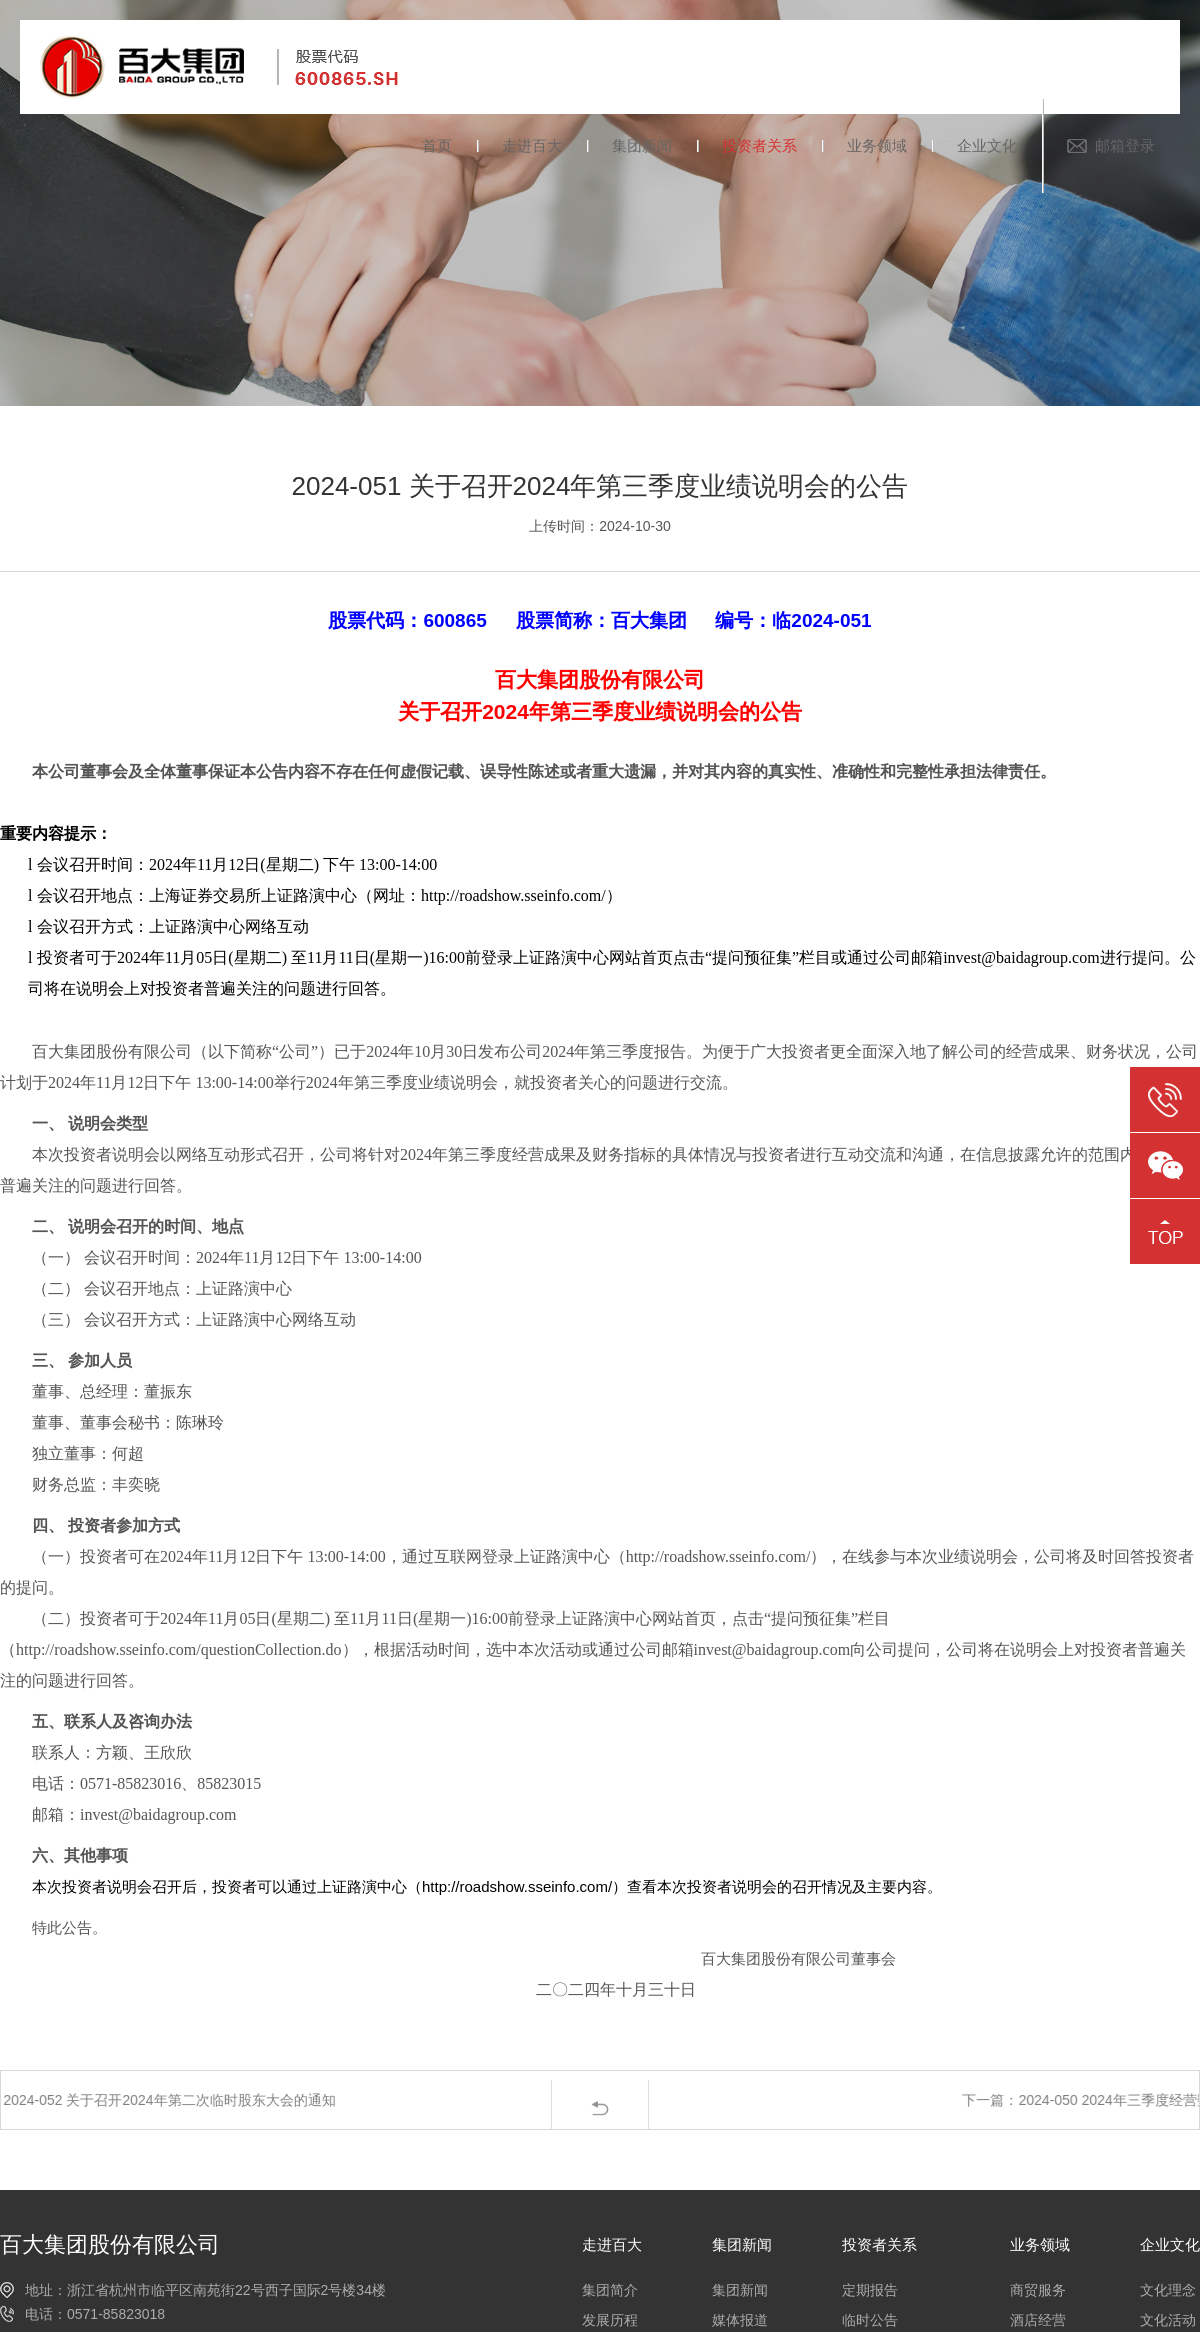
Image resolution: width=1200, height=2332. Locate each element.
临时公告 (870, 2320)
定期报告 (870, 2290)
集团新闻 (642, 145)
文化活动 (1168, 2320)
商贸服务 (1038, 2290)
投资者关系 (759, 145)
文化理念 (1168, 2290)
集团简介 (610, 2290)
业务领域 (877, 145)
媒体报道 (740, 2320)
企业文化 (987, 145)
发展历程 (610, 2320)
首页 (437, 145)
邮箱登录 (1125, 145)
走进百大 (532, 145)
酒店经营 (1038, 2320)
